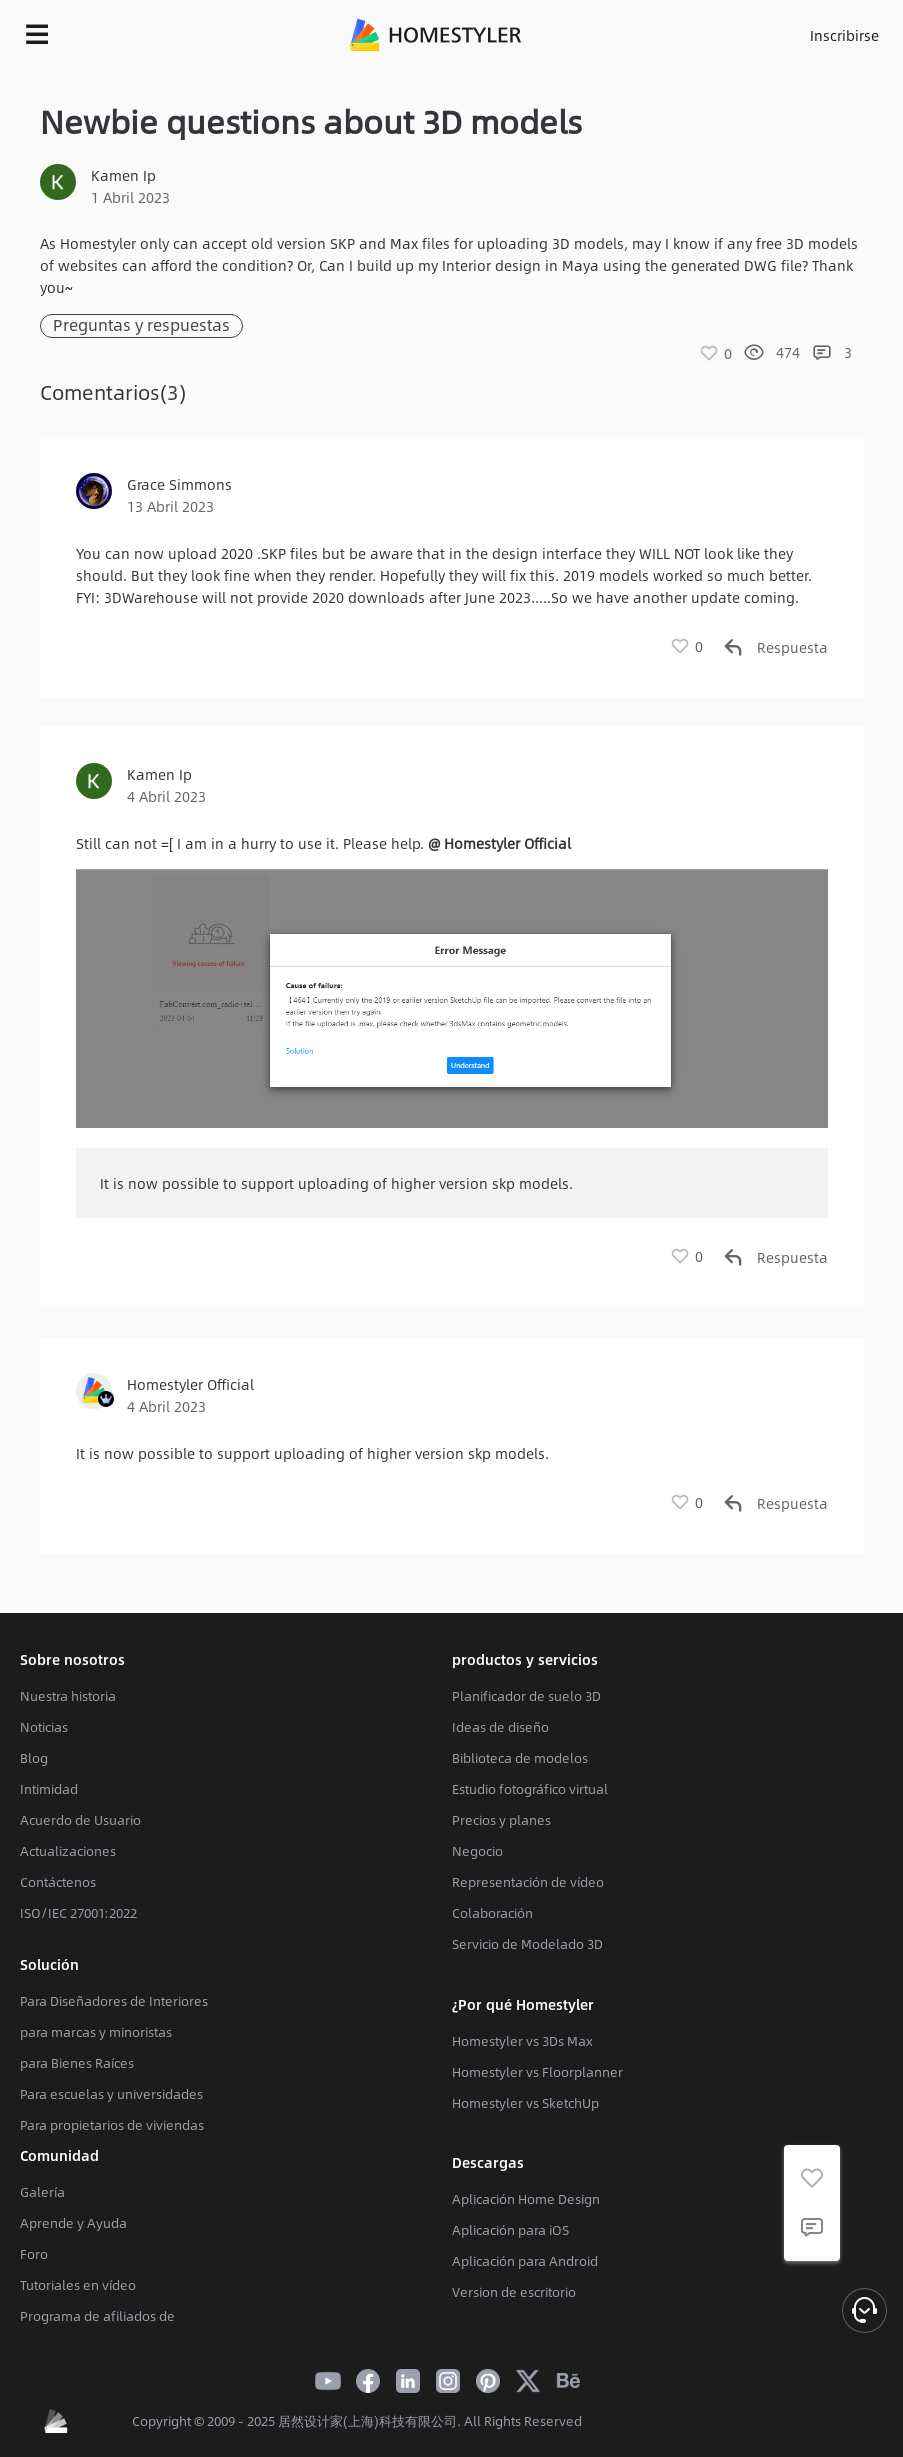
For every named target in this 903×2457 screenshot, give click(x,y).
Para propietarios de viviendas (112, 2125)
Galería (42, 2192)
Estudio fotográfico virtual (530, 1789)
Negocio (477, 1851)
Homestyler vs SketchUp (525, 2103)
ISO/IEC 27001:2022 (78, 1913)
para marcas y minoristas (96, 2032)
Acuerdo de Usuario (80, 1820)
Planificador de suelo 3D (526, 1696)
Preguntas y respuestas (141, 325)
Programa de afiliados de (97, 2316)
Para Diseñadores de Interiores (114, 2001)
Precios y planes (501, 1820)
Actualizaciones (68, 1851)
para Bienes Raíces (77, 2063)
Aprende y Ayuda (73, 2223)
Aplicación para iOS (510, 2230)
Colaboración (492, 1913)
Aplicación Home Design (526, 2199)
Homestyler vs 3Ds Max (522, 2041)
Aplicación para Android (525, 2261)
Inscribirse (844, 35)
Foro (34, 2254)
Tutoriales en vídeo (78, 2285)
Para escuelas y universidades (111, 2094)
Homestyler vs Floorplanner (537, 2072)
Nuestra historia (68, 1696)
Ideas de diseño (500, 1727)
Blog (34, 1758)
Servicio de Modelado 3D (527, 1944)
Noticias (44, 1727)
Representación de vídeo (528, 1882)
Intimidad (49, 1789)
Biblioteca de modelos (520, 1758)
